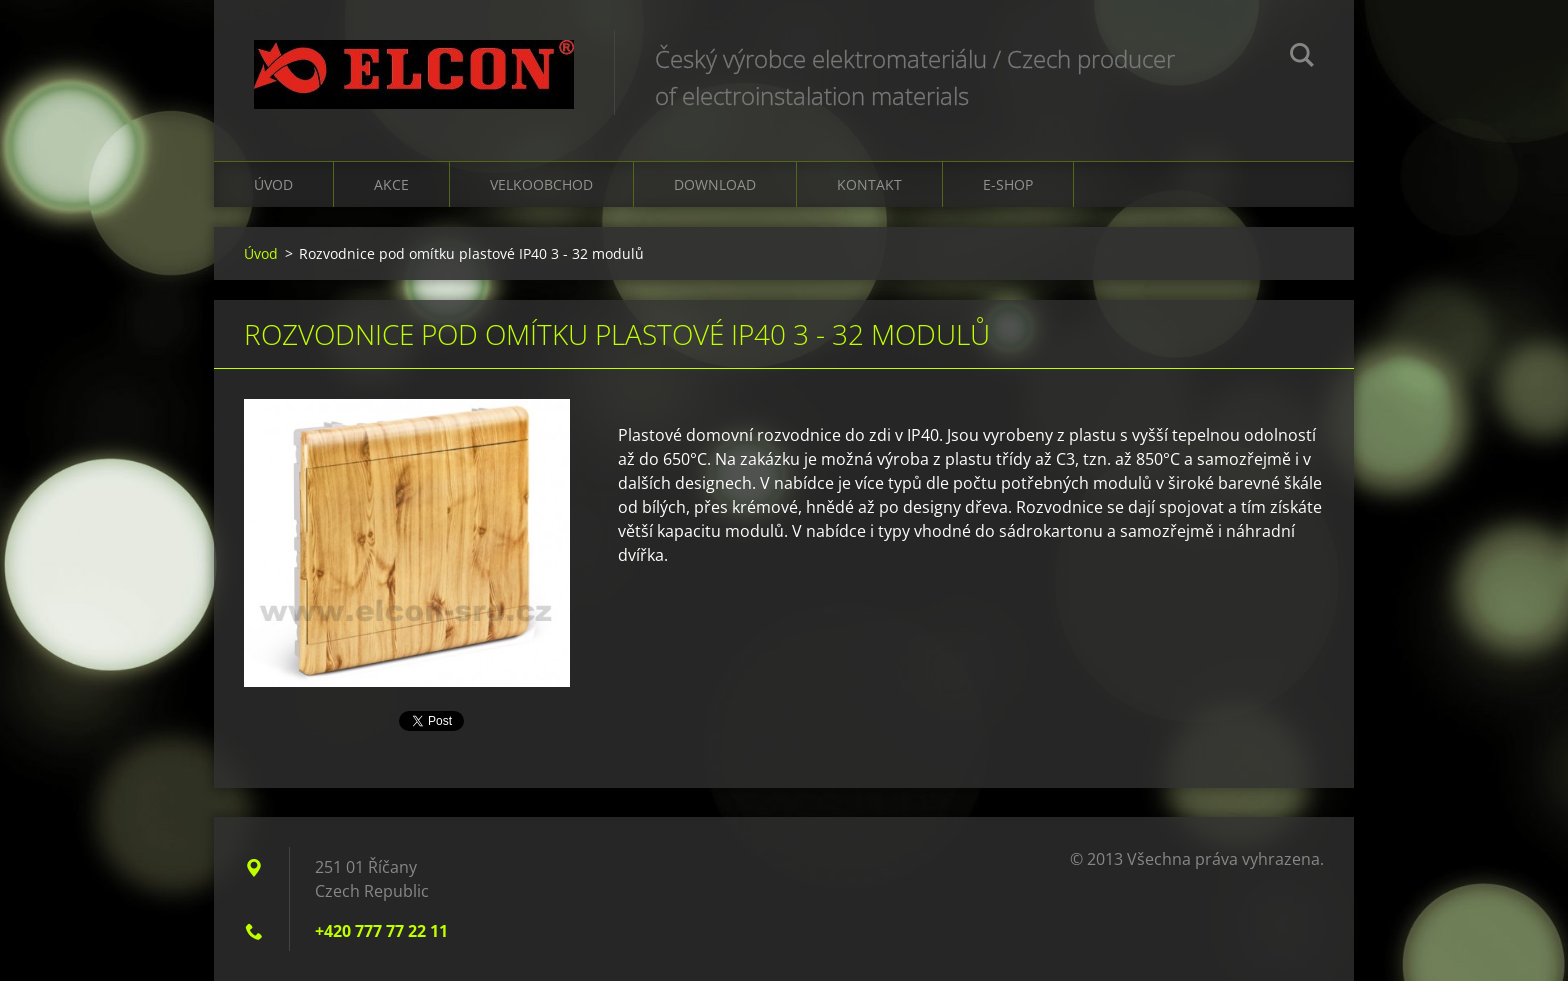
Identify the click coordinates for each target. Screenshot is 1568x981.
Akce (391, 184)
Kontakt (869, 184)
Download (715, 184)
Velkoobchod (541, 184)
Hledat (1302, 58)
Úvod (273, 184)
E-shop (1008, 184)
